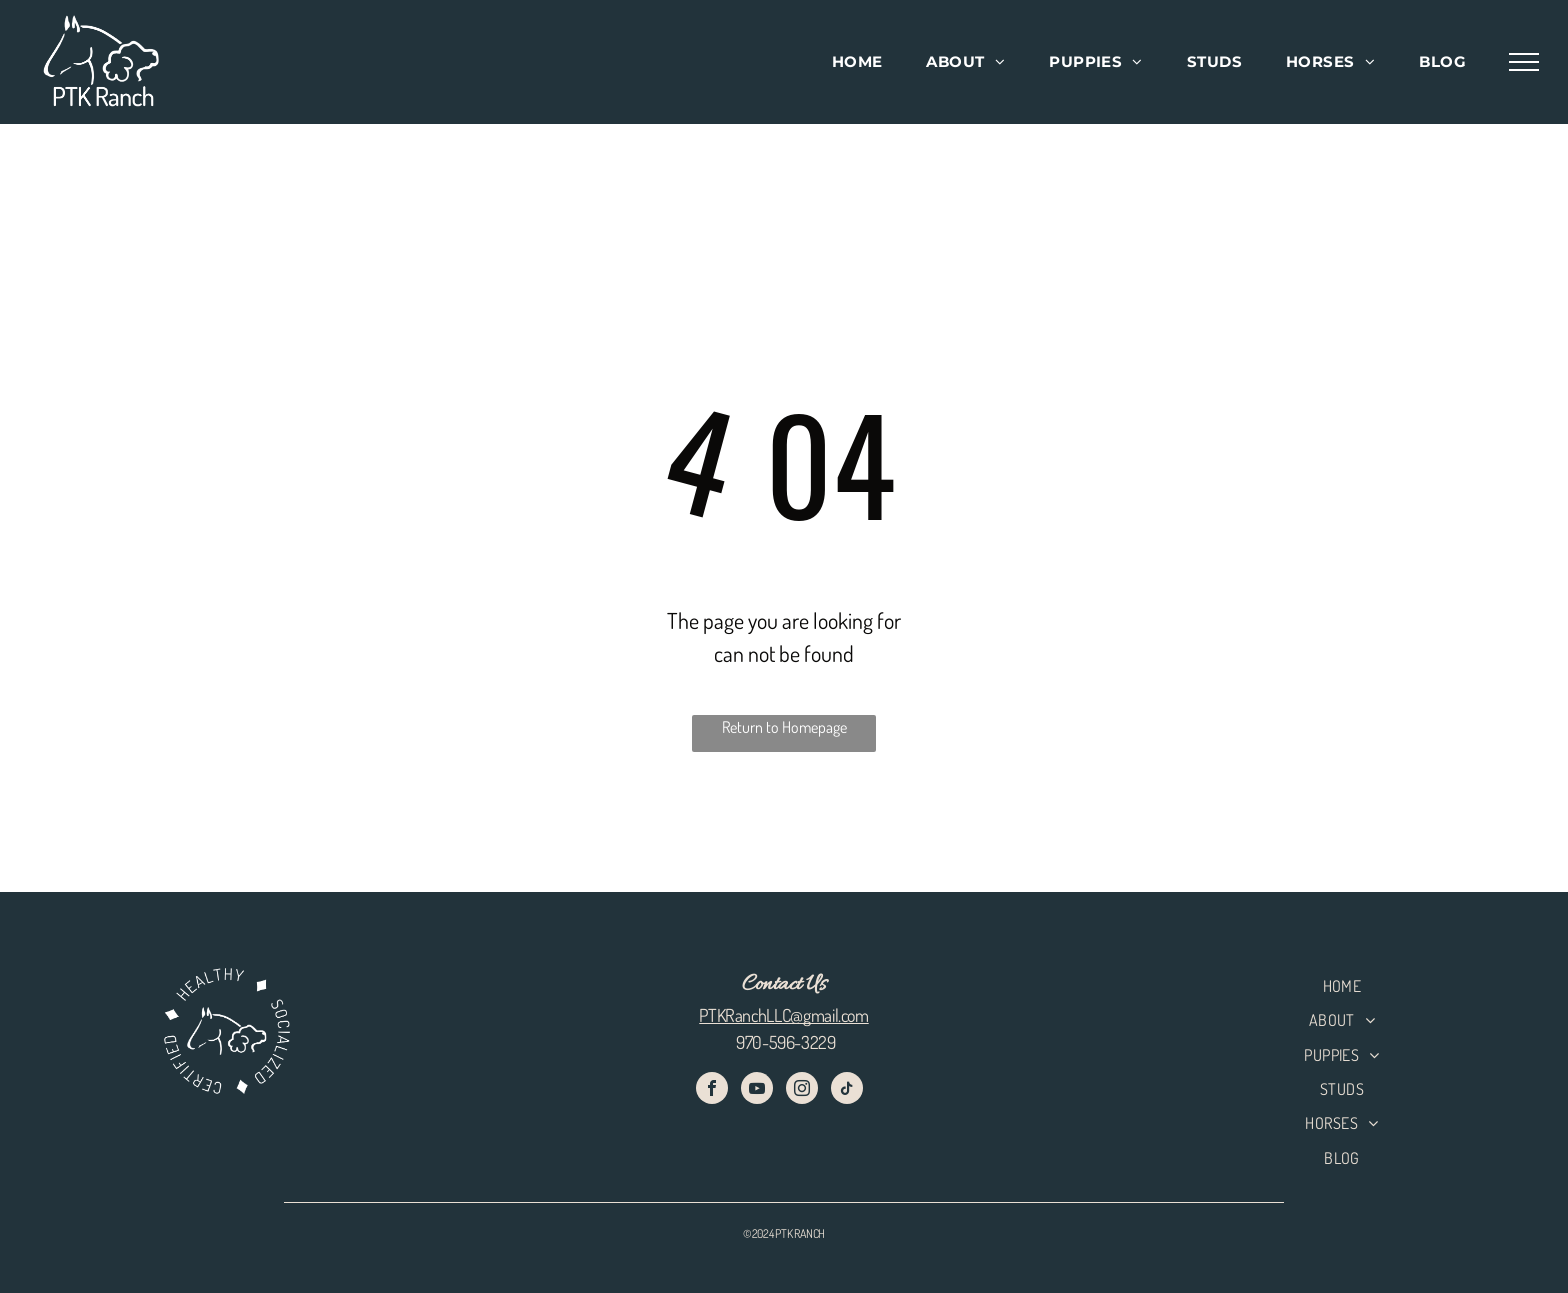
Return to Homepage (784, 727)
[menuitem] (857, 62)
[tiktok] (847, 1090)
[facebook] (712, 1090)
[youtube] (757, 1090)
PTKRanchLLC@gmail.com (783, 1015)
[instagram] (802, 1090)
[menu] (1524, 62)
